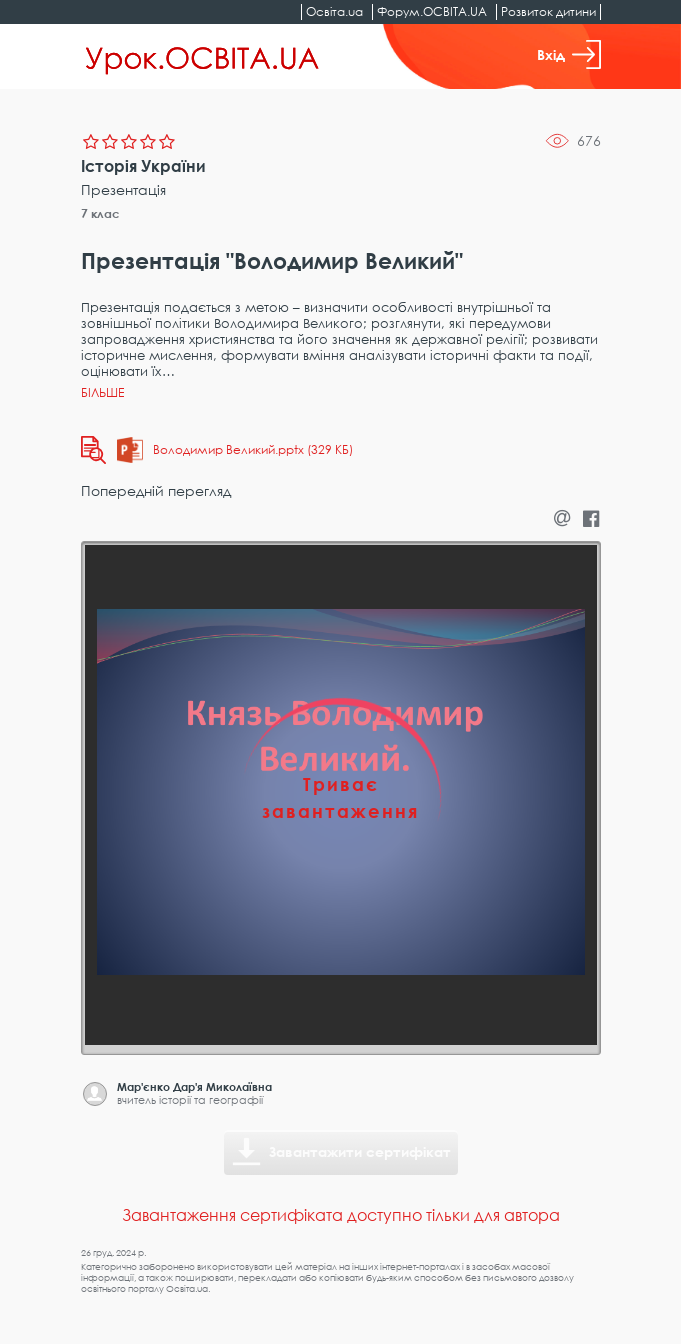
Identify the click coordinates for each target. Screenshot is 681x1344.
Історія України (143, 166)
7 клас (100, 213)
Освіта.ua (334, 11)
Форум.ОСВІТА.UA (432, 11)
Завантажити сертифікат (360, 1151)
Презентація (123, 189)
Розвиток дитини (548, 11)
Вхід (569, 54)
